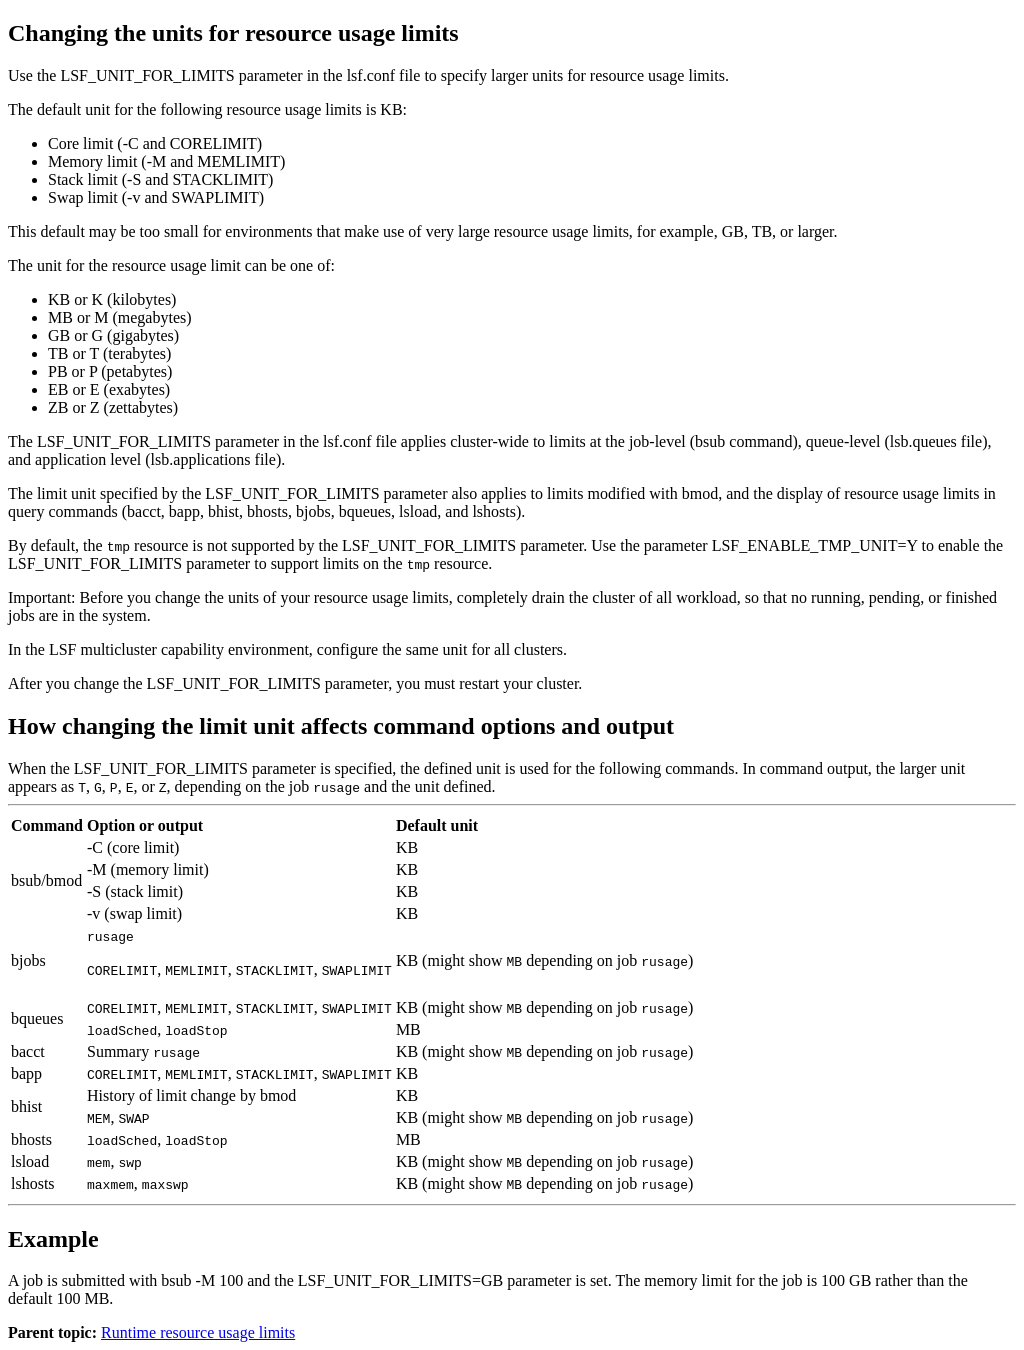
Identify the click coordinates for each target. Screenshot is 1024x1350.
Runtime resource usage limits (198, 1332)
